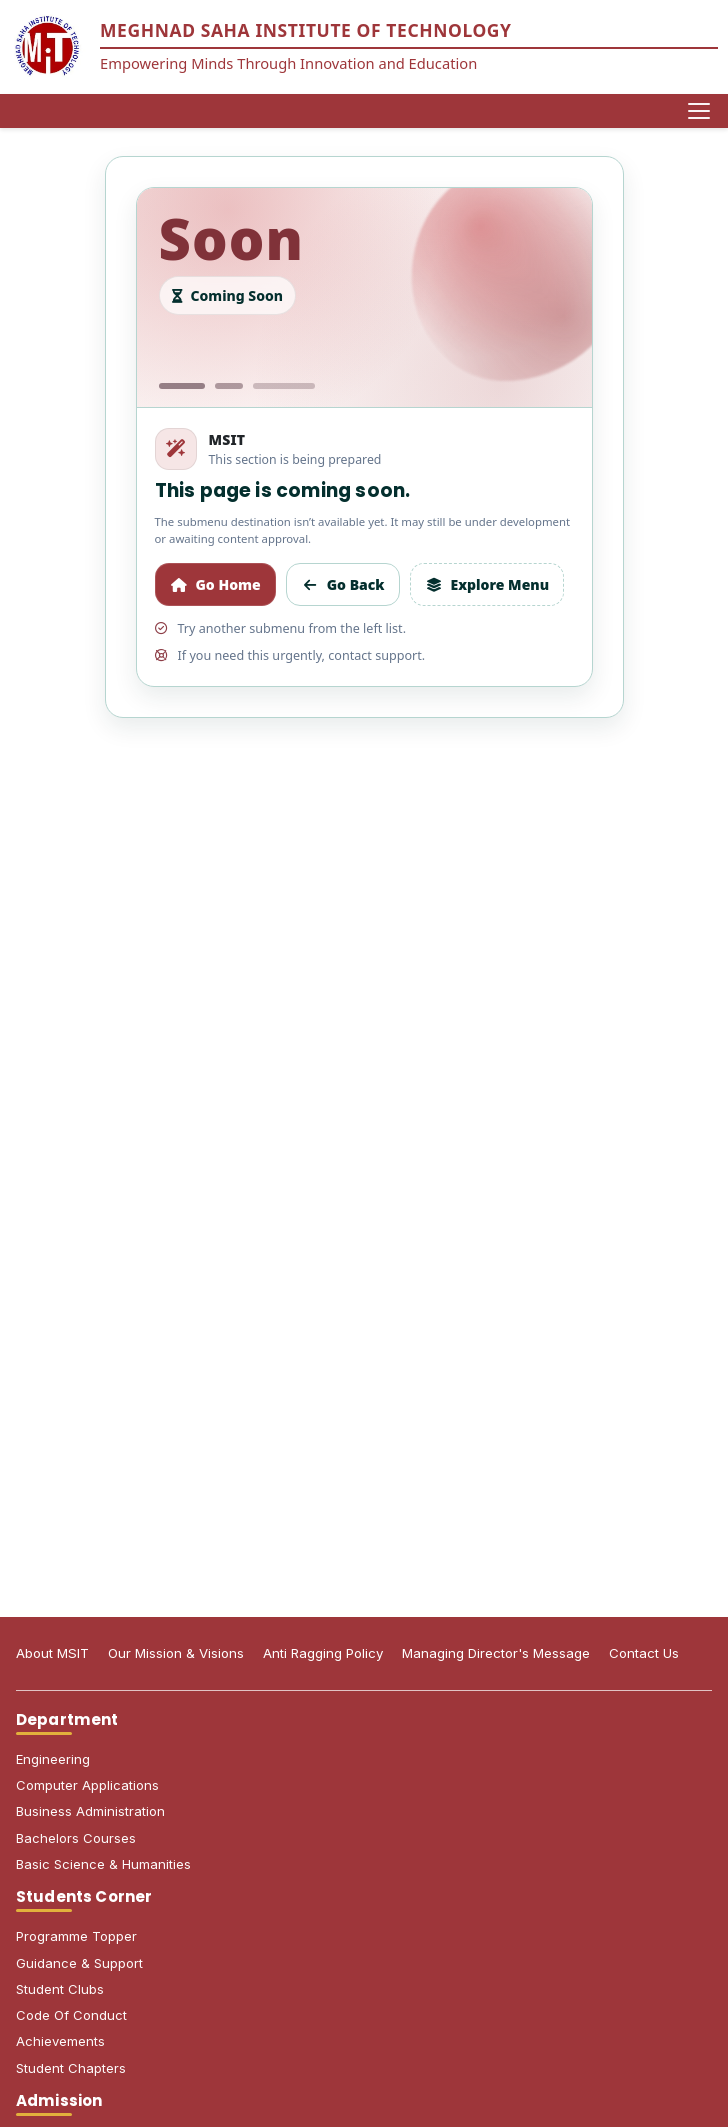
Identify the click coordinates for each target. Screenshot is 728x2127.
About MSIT (52, 1653)
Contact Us (644, 1653)
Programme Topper (76, 1936)
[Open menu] (699, 111)
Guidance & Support (79, 1963)
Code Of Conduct (71, 2015)
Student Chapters (71, 2068)
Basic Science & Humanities (103, 1864)
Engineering (53, 1759)
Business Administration (90, 1811)
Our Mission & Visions (176, 1653)
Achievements (60, 2041)
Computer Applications (87, 1785)
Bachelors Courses (76, 1838)
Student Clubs (60, 1989)
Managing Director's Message (496, 1653)
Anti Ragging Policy (323, 1653)
